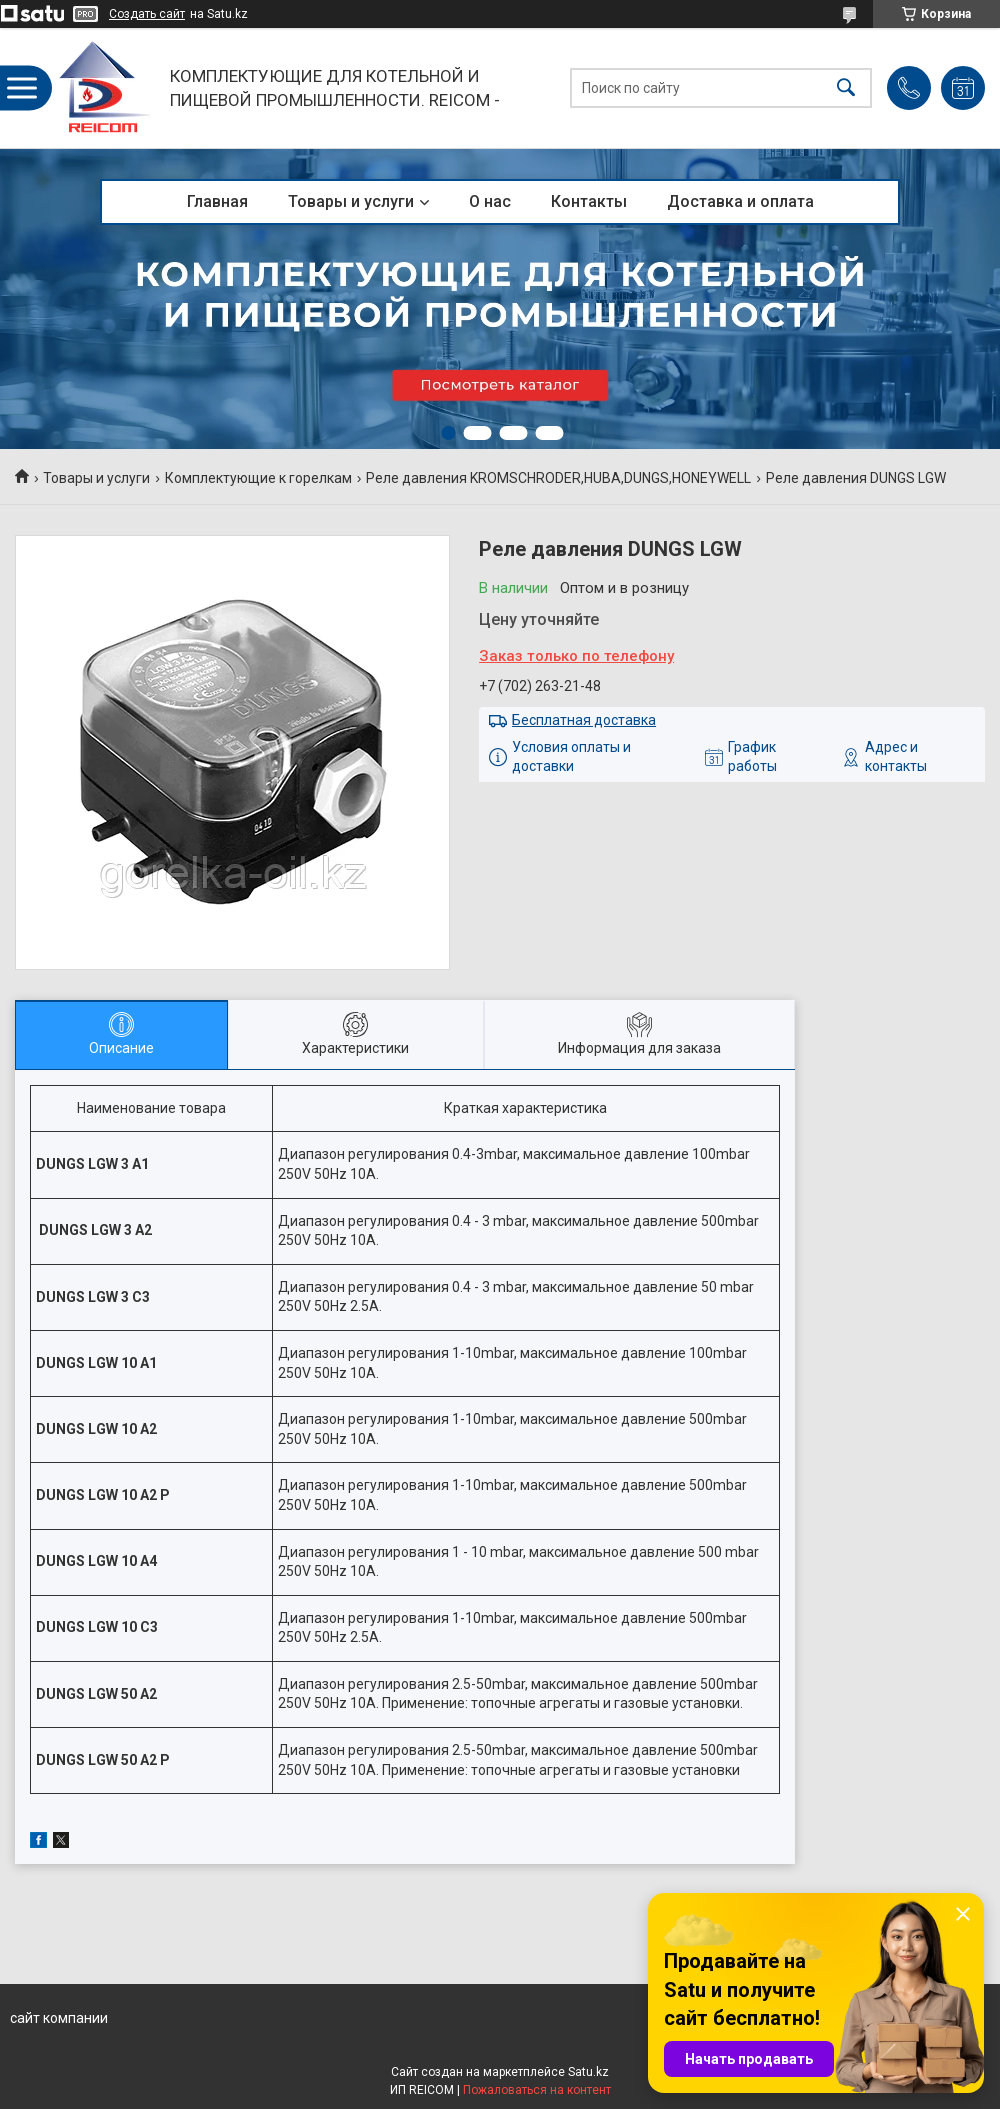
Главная (217, 201)
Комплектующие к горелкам (258, 478)
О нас (490, 201)
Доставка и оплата (740, 201)
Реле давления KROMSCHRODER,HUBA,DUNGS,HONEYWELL (558, 478)
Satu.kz (588, 2072)
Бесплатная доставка (584, 720)
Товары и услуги (351, 201)
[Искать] (846, 88)
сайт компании (59, 2018)
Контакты (589, 201)
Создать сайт (147, 14)
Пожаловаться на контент (537, 2090)
